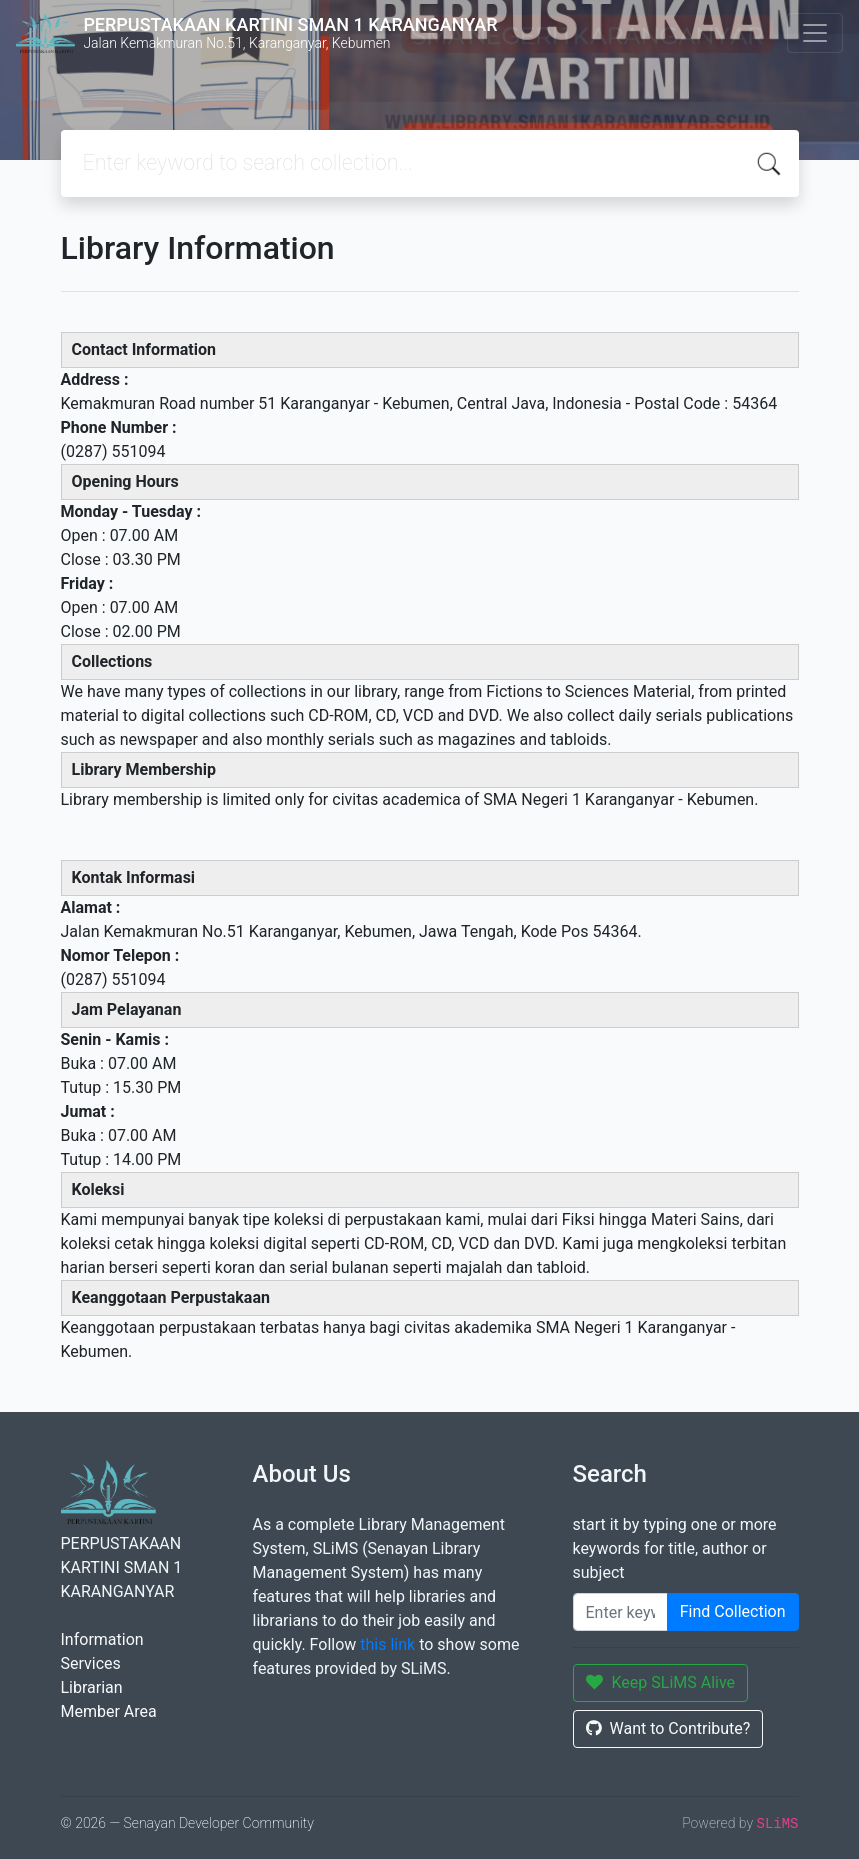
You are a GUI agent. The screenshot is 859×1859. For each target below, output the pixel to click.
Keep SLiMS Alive (661, 1682)
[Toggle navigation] (815, 33)
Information (102, 1639)
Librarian (92, 1687)
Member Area (109, 1711)
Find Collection (733, 1611)
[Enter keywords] (620, 1612)
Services (91, 1663)
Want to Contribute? (668, 1728)
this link (387, 1644)
